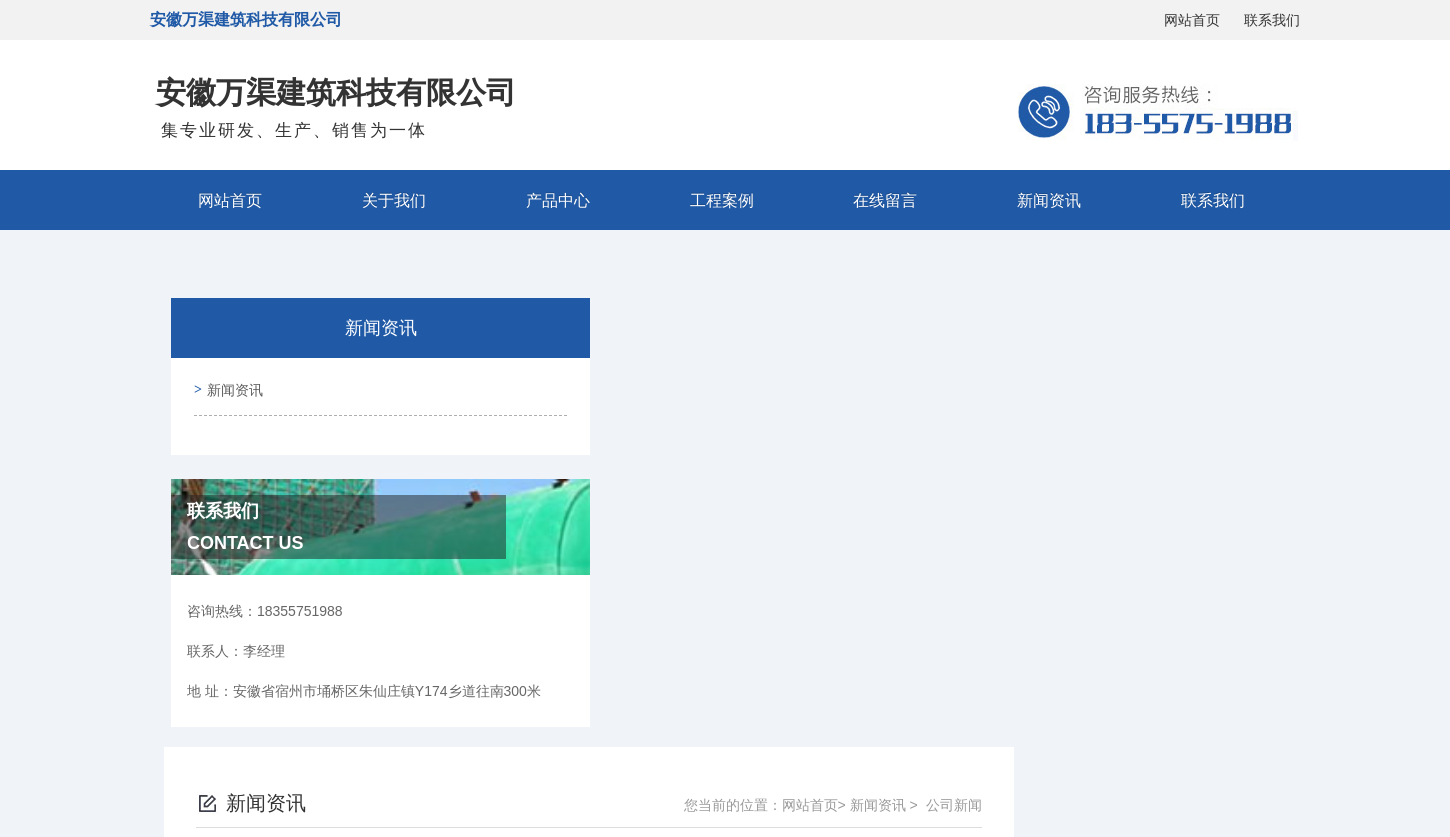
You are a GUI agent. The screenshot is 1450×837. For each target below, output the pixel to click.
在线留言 (885, 200)
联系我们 (1272, 20)
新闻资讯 (1049, 200)
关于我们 (394, 200)
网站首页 (1192, 20)
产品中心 (558, 200)
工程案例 (722, 200)
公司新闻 (1242, 336)
